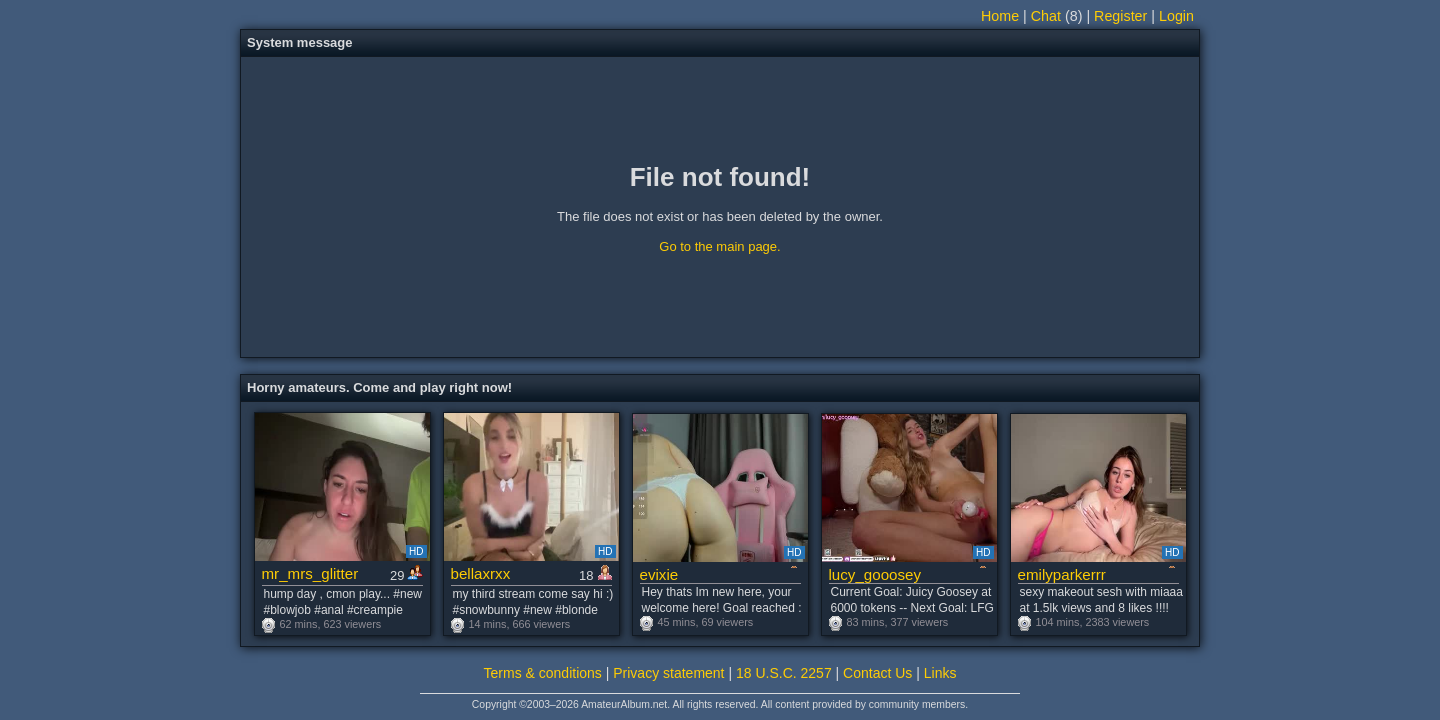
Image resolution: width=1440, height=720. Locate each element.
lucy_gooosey (875, 574)
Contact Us (877, 673)
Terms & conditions (543, 673)
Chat (1046, 16)
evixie (659, 574)
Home (1000, 16)
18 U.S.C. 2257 (784, 673)
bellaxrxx (481, 573)
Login (1176, 16)
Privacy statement (668, 673)
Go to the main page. (719, 246)
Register (1120, 16)
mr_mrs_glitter (310, 573)
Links (940, 673)
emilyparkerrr (1062, 574)
